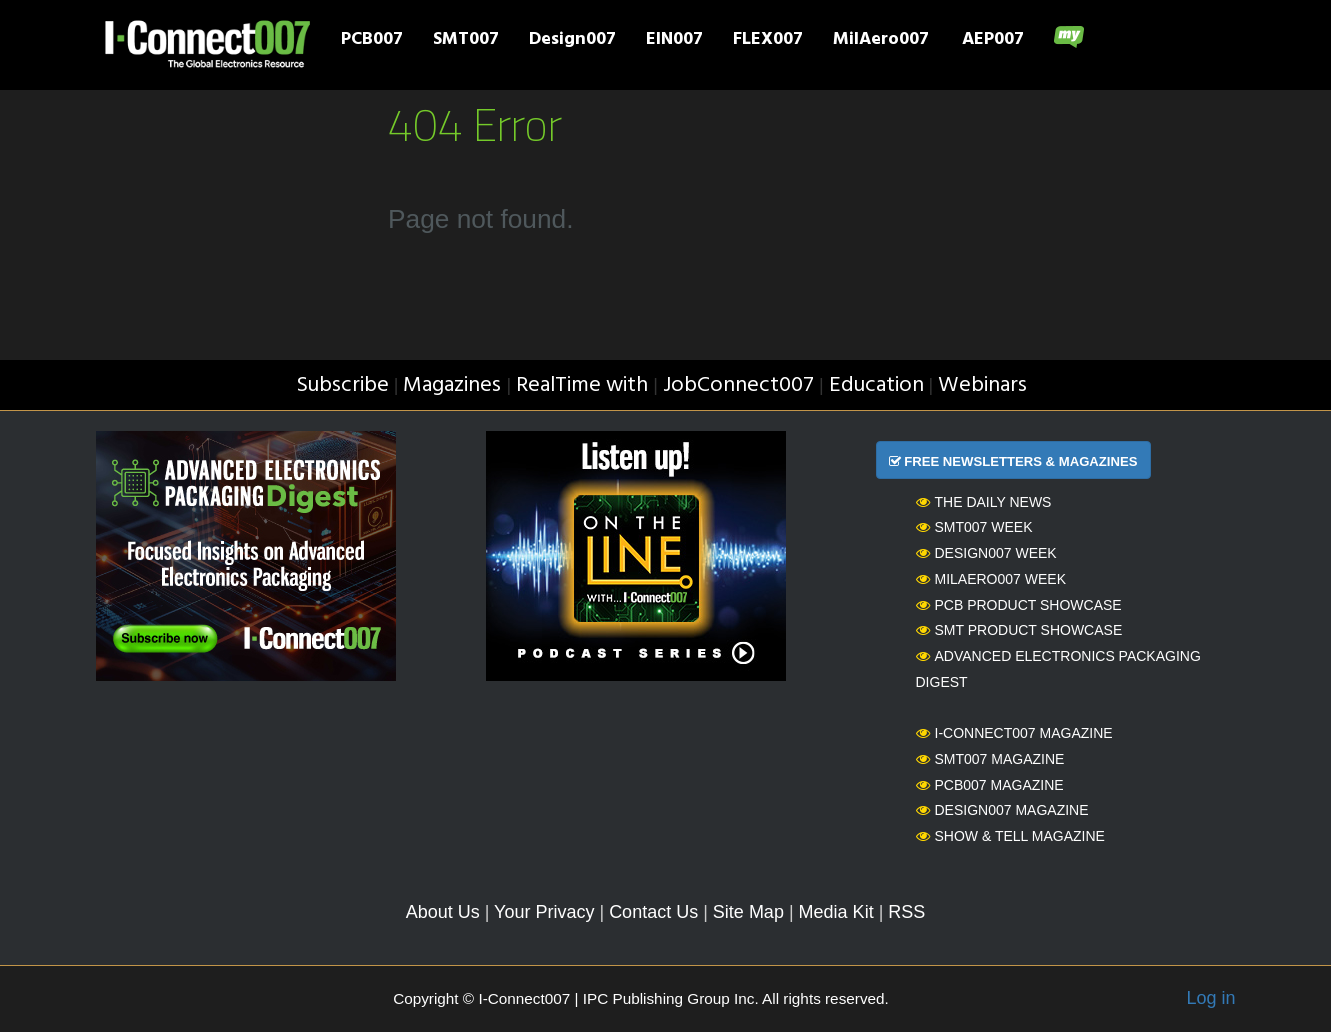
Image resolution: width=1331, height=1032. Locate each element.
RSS (906, 912)
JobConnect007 (738, 385)
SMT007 (466, 41)
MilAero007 (881, 41)
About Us (443, 912)
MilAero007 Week (991, 579)
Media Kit (836, 912)
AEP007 (993, 41)
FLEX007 (768, 41)
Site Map (748, 912)
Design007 (572, 41)
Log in (1210, 998)
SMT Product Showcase (1019, 630)
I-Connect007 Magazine (1014, 733)
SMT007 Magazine (990, 759)
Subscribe (342, 385)
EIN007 (674, 41)
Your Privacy (544, 912)
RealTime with (582, 385)
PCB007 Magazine (990, 785)
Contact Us (653, 912)
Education (876, 385)
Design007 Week (986, 553)
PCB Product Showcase (1019, 605)
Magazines (452, 385)
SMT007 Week (974, 527)
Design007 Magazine (1002, 810)
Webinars (982, 385)
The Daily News (984, 502)
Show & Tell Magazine (1010, 836)
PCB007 (372, 41)
